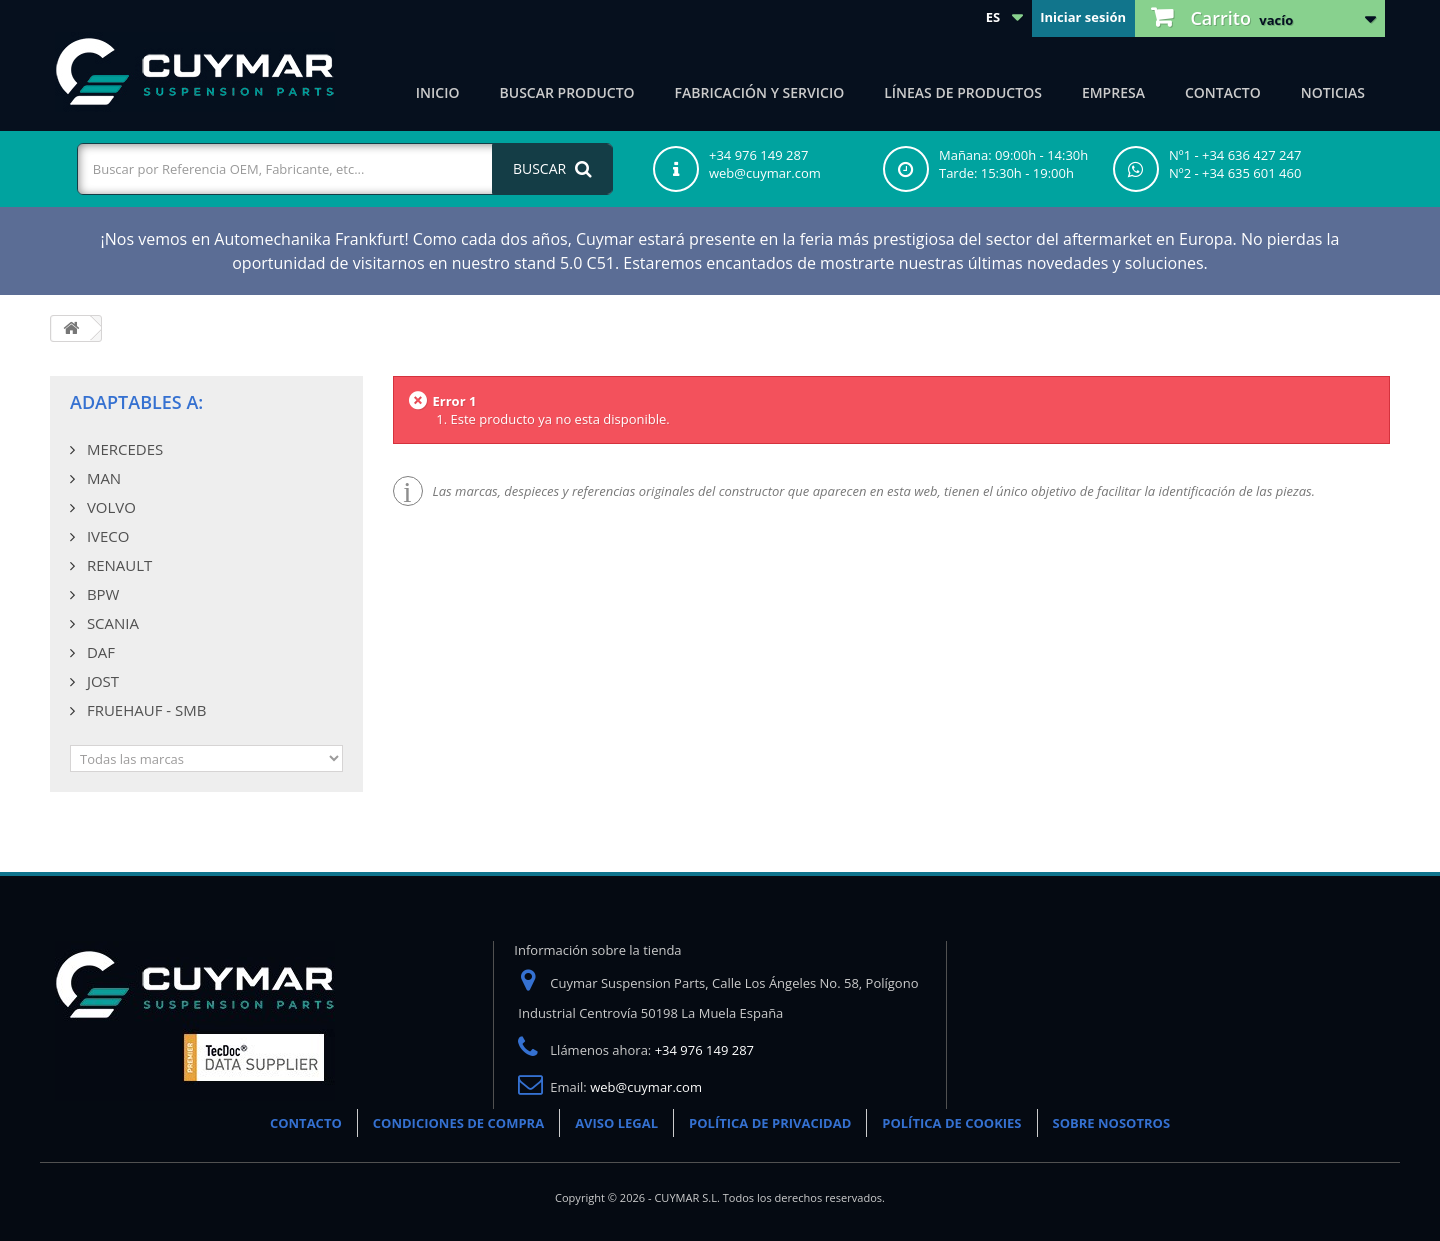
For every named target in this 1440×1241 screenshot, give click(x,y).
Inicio (438, 92)
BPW (101, 594)
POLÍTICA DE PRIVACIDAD (770, 1123)
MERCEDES (123, 449)
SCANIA (111, 623)
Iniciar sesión (1083, 17)
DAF (99, 652)
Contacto (1223, 92)
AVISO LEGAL (616, 1123)
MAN (102, 478)
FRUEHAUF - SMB (144, 710)
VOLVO (109, 507)
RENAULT (117, 565)
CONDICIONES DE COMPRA (458, 1123)
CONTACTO (306, 1123)
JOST (101, 681)
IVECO (106, 536)
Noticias (1333, 92)
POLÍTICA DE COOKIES (951, 1123)
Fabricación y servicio (760, 92)
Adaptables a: (136, 402)
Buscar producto (567, 92)
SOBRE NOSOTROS (1112, 1123)
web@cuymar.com (646, 1087)
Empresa (1113, 92)
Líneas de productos (963, 92)
